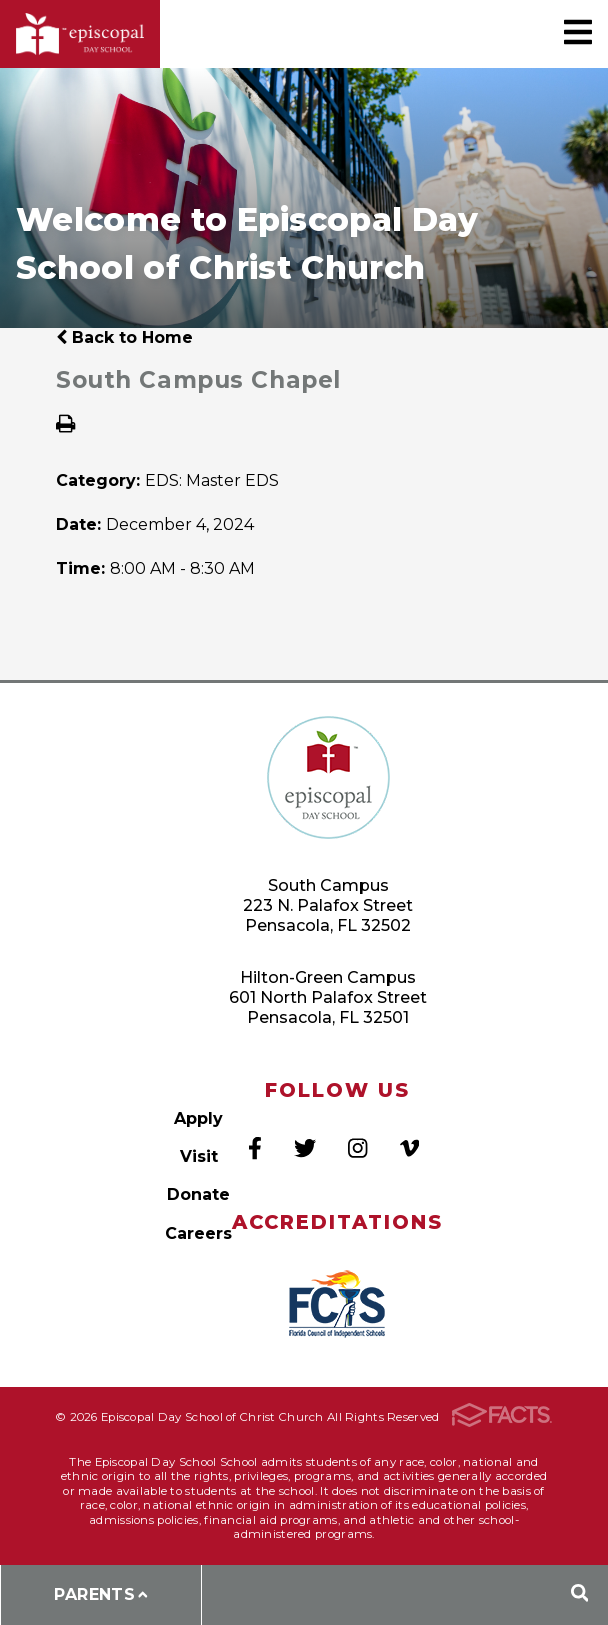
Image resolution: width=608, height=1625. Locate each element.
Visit (199, 1156)
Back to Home (124, 337)
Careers (198, 1233)
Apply (198, 1118)
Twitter (305, 1148)
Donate (198, 1194)
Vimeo (409, 1148)
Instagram (357, 1148)
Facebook (255, 1148)
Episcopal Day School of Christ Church (80, 34)
